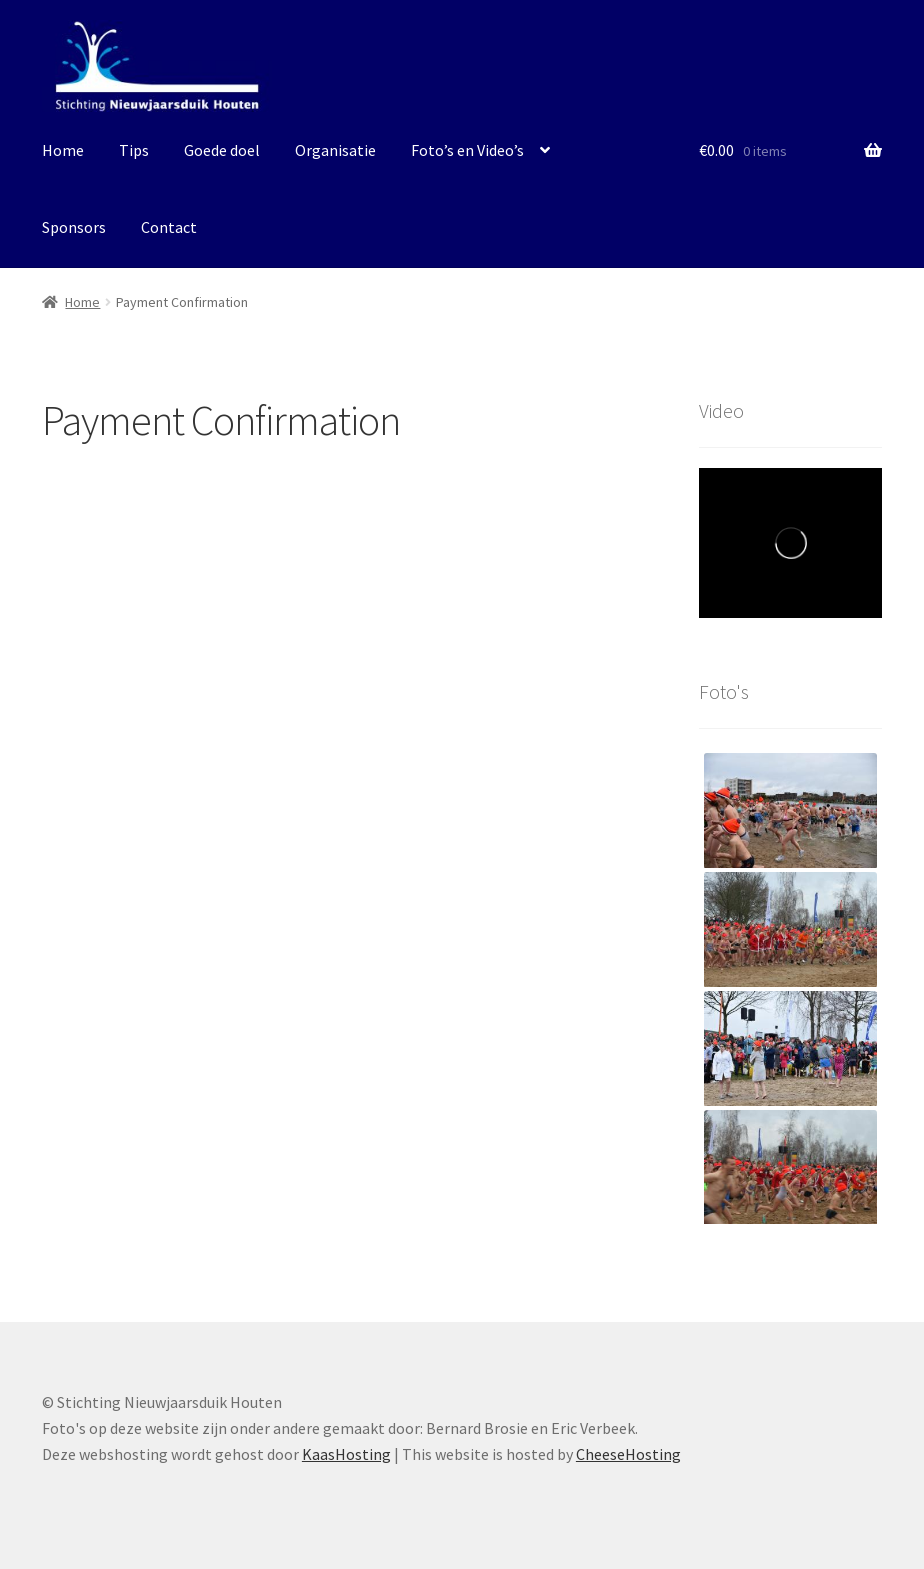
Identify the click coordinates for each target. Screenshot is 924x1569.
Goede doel (222, 150)
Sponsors (74, 227)
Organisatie (335, 150)
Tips (134, 150)
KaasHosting (346, 1454)
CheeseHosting (628, 1454)
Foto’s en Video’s (467, 150)
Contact (169, 227)
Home (63, 150)
